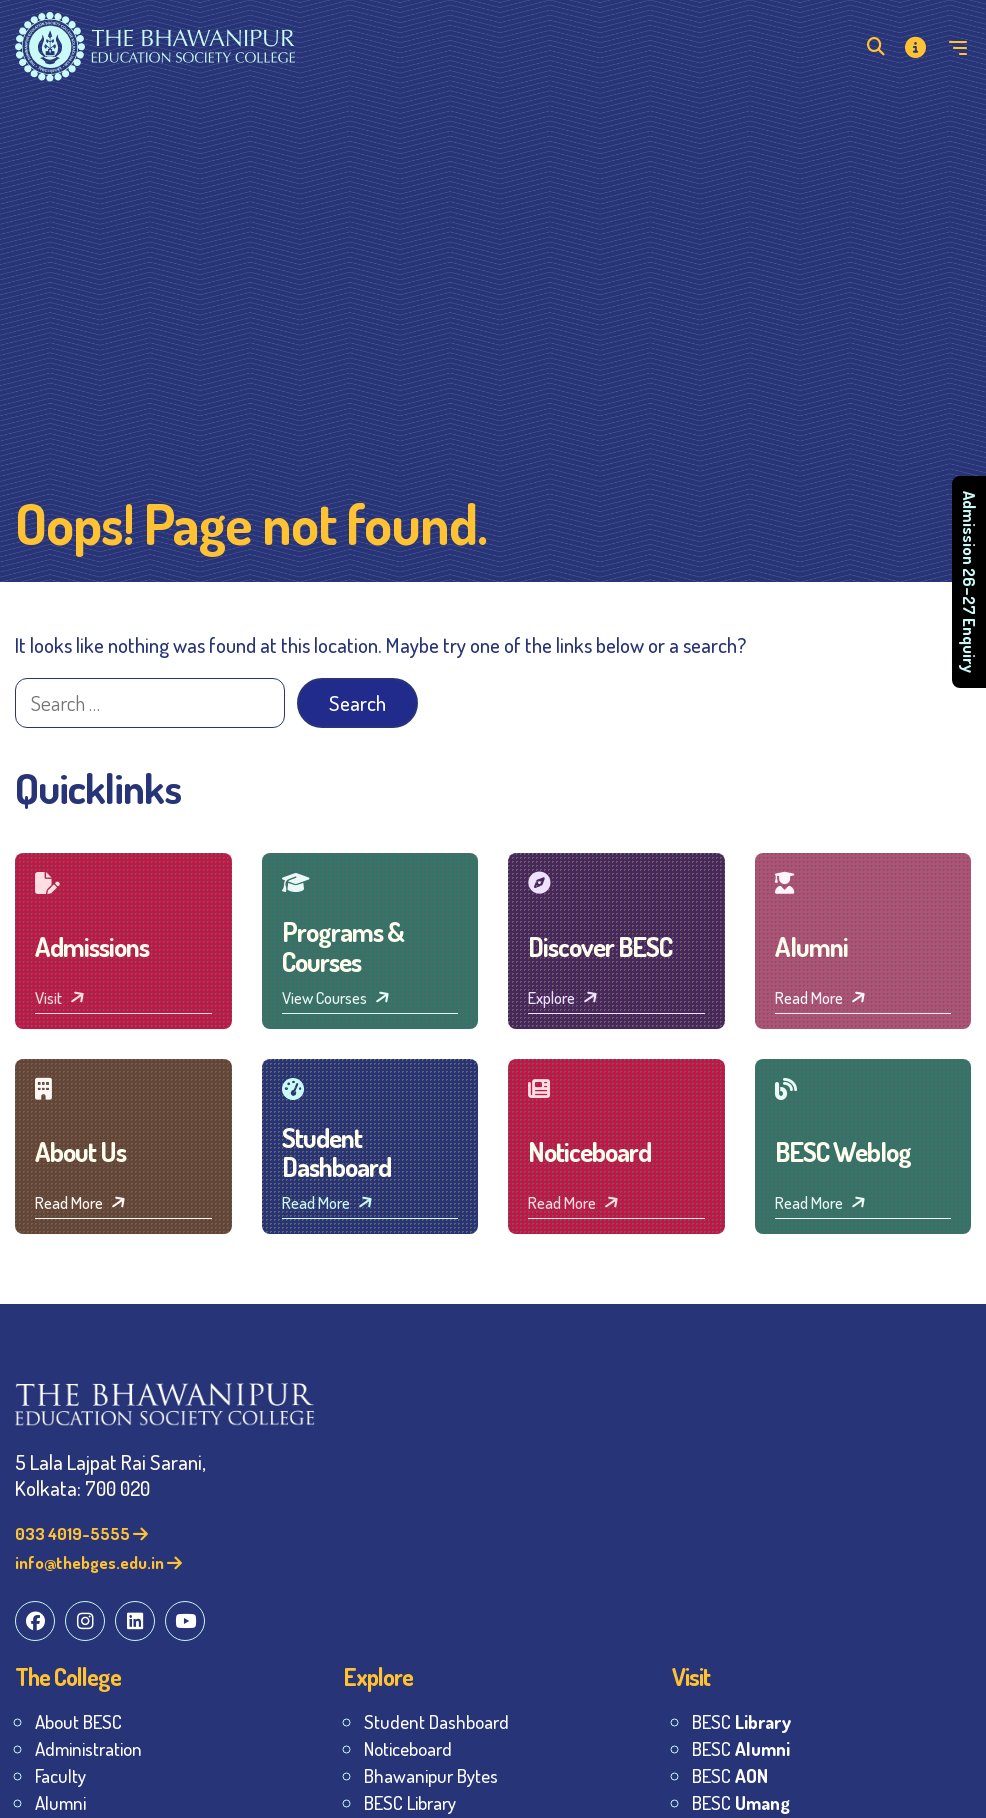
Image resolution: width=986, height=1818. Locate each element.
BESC (741, 1721)
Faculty (60, 1775)
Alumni (60, 1802)
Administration (88, 1748)
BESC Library (410, 1802)
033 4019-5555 (81, 1533)
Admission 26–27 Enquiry (969, 581)
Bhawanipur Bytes (431, 1775)
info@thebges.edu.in (98, 1562)
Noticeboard (408, 1748)
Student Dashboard (436, 1721)
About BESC (78, 1721)
